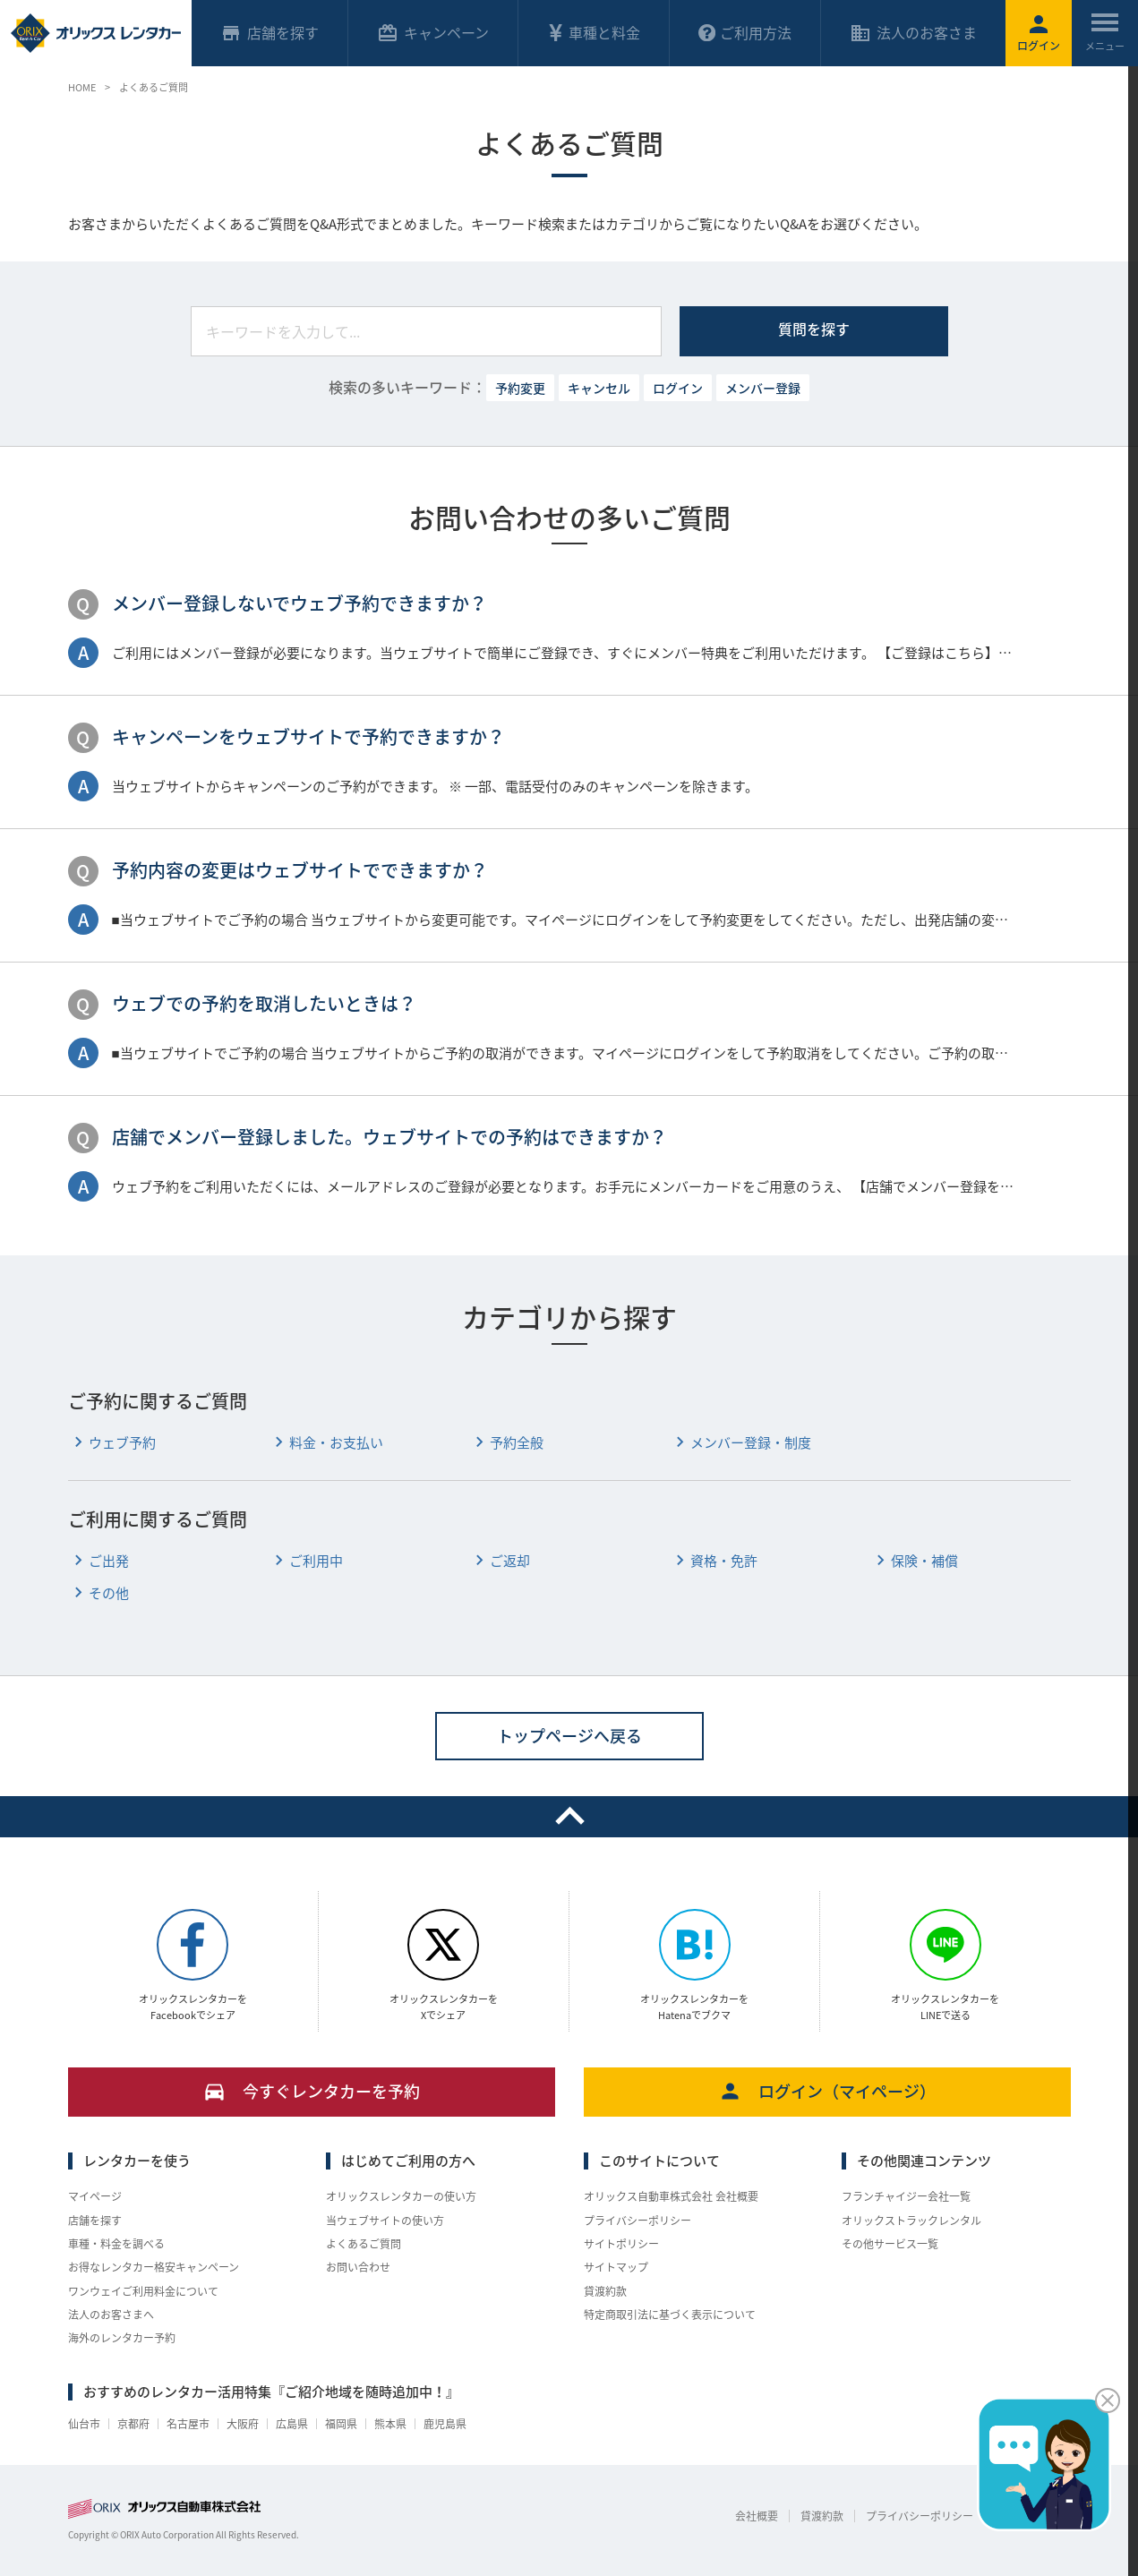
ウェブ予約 (112, 1443)
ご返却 (499, 1561)
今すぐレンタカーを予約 (311, 2091)
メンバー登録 (762, 388)
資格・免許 (713, 1561)
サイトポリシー (621, 2244)
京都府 (133, 2424)
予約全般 (506, 1443)
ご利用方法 (744, 32)
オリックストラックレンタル (911, 2220)
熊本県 (390, 2424)
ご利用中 (306, 1561)
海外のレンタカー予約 (121, 2338)
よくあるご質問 (363, 2244)
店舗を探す (95, 2220)
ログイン (678, 388)
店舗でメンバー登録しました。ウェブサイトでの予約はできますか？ (389, 1137)
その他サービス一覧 (890, 2244)
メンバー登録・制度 (740, 1443)
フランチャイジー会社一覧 (906, 2196)
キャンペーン (433, 32)
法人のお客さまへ (111, 2314)
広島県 (292, 2424)
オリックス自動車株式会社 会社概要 (671, 2196)
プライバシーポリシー (637, 2220)
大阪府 (243, 2424)
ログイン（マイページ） (827, 2091)
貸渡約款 (605, 2291)
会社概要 (756, 2516)
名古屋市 (188, 2424)
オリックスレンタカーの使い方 (401, 2196)
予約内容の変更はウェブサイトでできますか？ (300, 870)
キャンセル (599, 388)
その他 (98, 1593)
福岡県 (341, 2424)
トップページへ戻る (569, 1736)
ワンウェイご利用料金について (143, 2291)
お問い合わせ (358, 2267)
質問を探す (814, 328)
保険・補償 (914, 1561)
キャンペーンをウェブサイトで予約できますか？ (308, 736)
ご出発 (98, 1561)
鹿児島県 (445, 2424)
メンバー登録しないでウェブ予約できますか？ (299, 603)
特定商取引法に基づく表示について (670, 2314)
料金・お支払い (326, 1443)
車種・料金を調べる (116, 2244)
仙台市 (84, 2424)
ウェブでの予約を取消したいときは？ (264, 1003)
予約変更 (520, 388)
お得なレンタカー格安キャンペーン (153, 2267)
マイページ (95, 2196)
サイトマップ (616, 2267)
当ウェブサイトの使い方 (385, 2220)
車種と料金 (593, 32)
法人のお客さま (913, 32)
